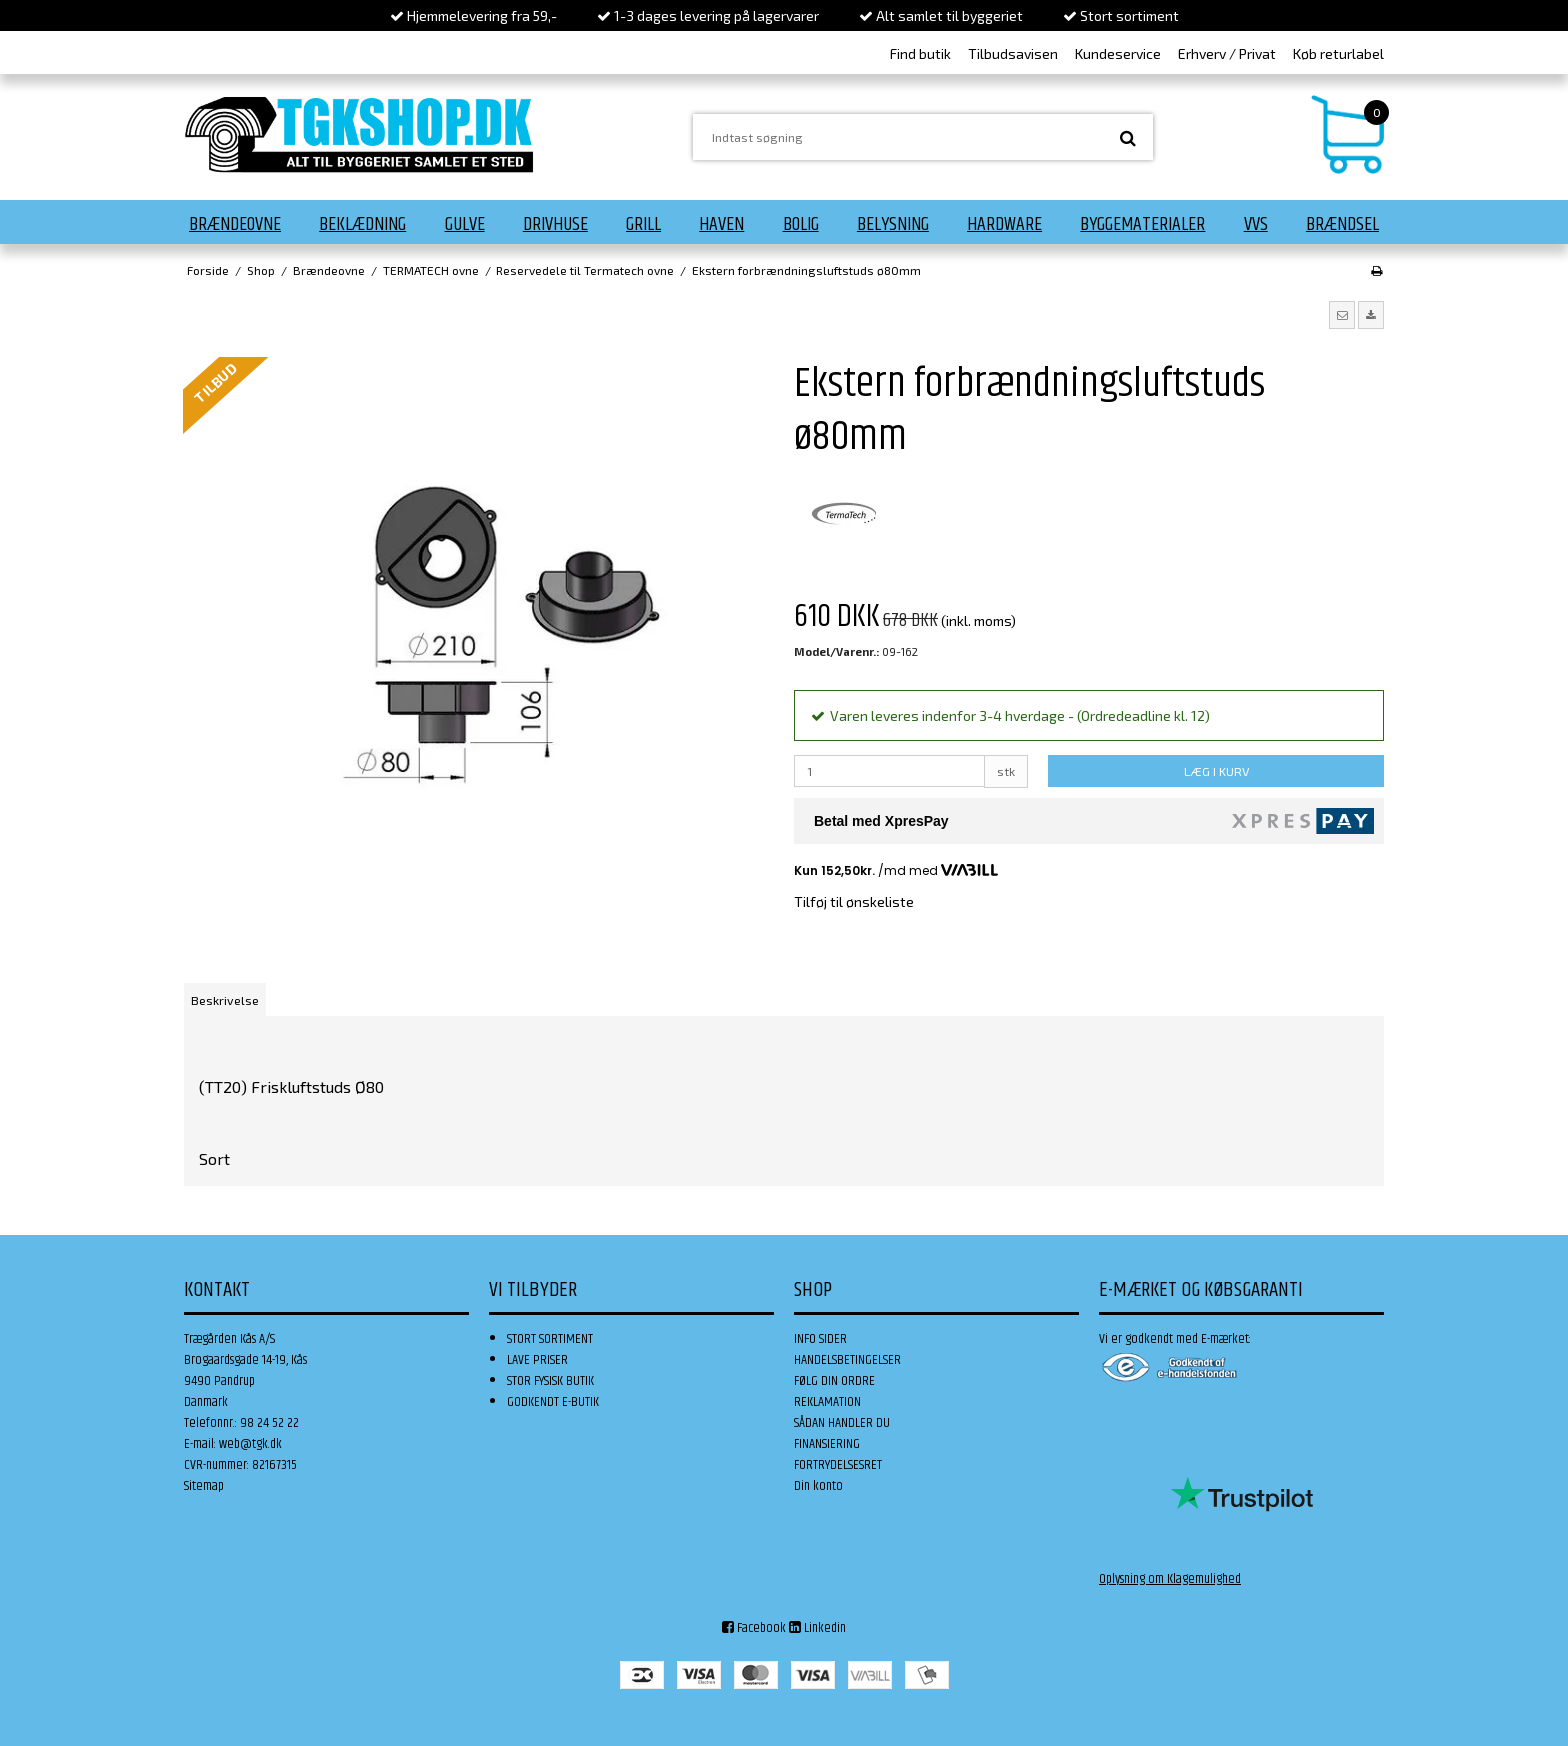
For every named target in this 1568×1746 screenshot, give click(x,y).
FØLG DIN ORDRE (834, 1381)
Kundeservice (1118, 53)
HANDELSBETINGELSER (847, 1360)
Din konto (818, 1486)
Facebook (754, 1628)
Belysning (893, 224)
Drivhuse (555, 224)
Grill (643, 224)
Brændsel (1342, 224)
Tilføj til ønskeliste (854, 901)
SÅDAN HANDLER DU (842, 1423)
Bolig (801, 224)
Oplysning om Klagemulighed (1170, 1579)
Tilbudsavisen (1013, 53)
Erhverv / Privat (1227, 53)
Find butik (920, 53)
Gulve (465, 224)
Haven (721, 224)
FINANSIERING (827, 1444)
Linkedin (817, 1628)
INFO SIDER (820, 1339)
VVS (1256, 224)
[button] (1342, 315)
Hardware (1004, 224)
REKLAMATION (827, 1402)
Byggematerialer (1142, 224)
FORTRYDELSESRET (838, 1465)
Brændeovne (235, 224)
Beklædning (362, 224)
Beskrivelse (225, 1000)
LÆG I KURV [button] (1216, 771)
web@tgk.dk (250, 1444)
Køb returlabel (1338, 53)
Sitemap (204, 1486)
